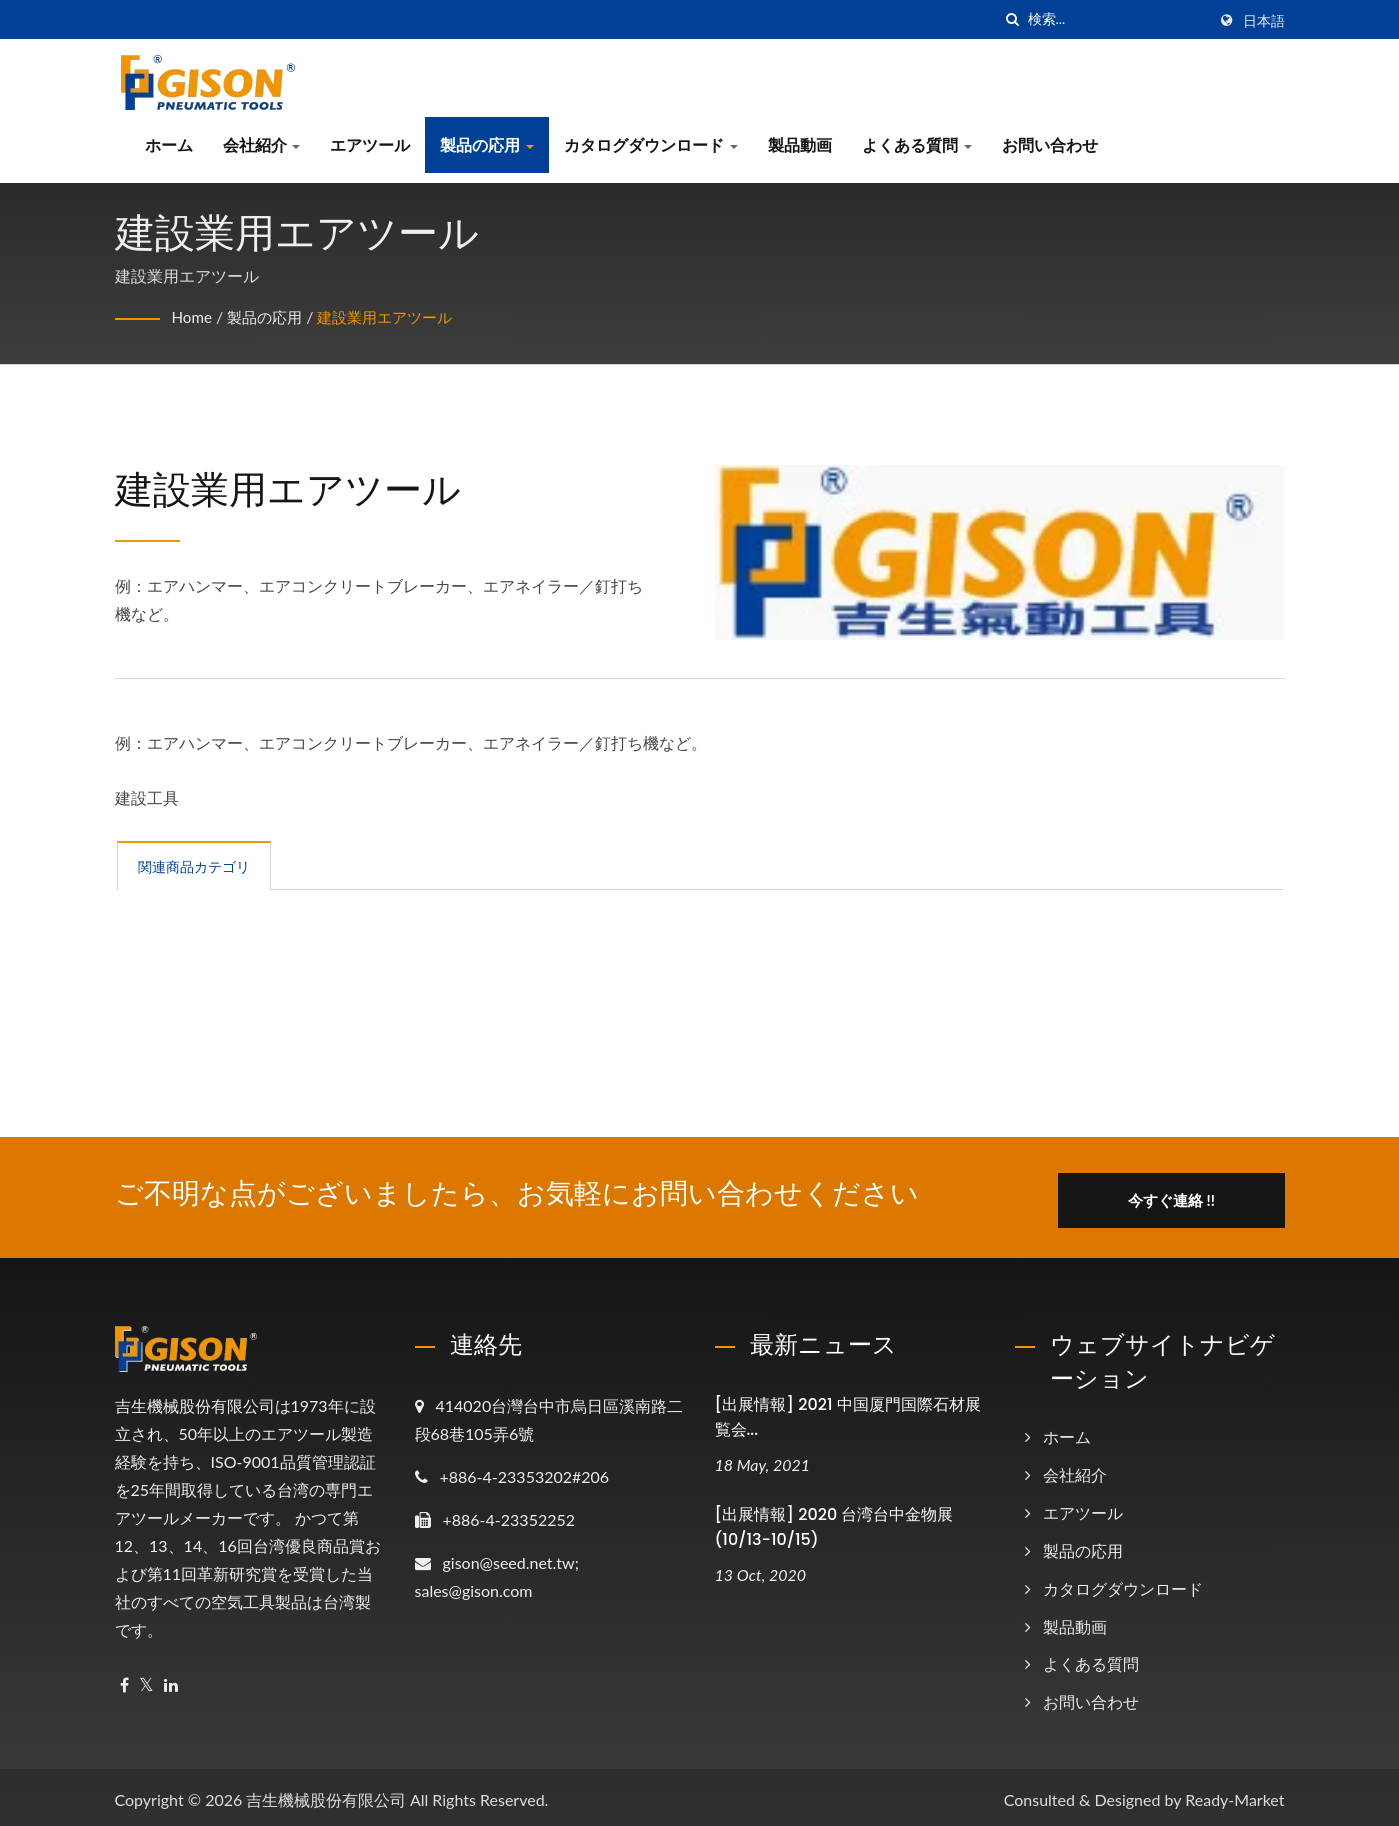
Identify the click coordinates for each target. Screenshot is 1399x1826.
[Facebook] (124, 1679)
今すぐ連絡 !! (1186, 1194)
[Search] (1117, 19)
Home (193, 316)
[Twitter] (146, 1679)
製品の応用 (487, 144)
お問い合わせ (1050, 144)
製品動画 (800, 144)
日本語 (1264, 21)
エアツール (370, 144)
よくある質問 (917, 144)
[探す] (1013, 19)
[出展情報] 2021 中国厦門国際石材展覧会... (848, 1411)
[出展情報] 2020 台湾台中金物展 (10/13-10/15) (834, 1521)
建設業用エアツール (397, 316)
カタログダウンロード (651, 144)
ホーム (169, 144)
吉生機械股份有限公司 (326, 1793)
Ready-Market (1234, 1793)
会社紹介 (262, 144)
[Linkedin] (171, 1679)
